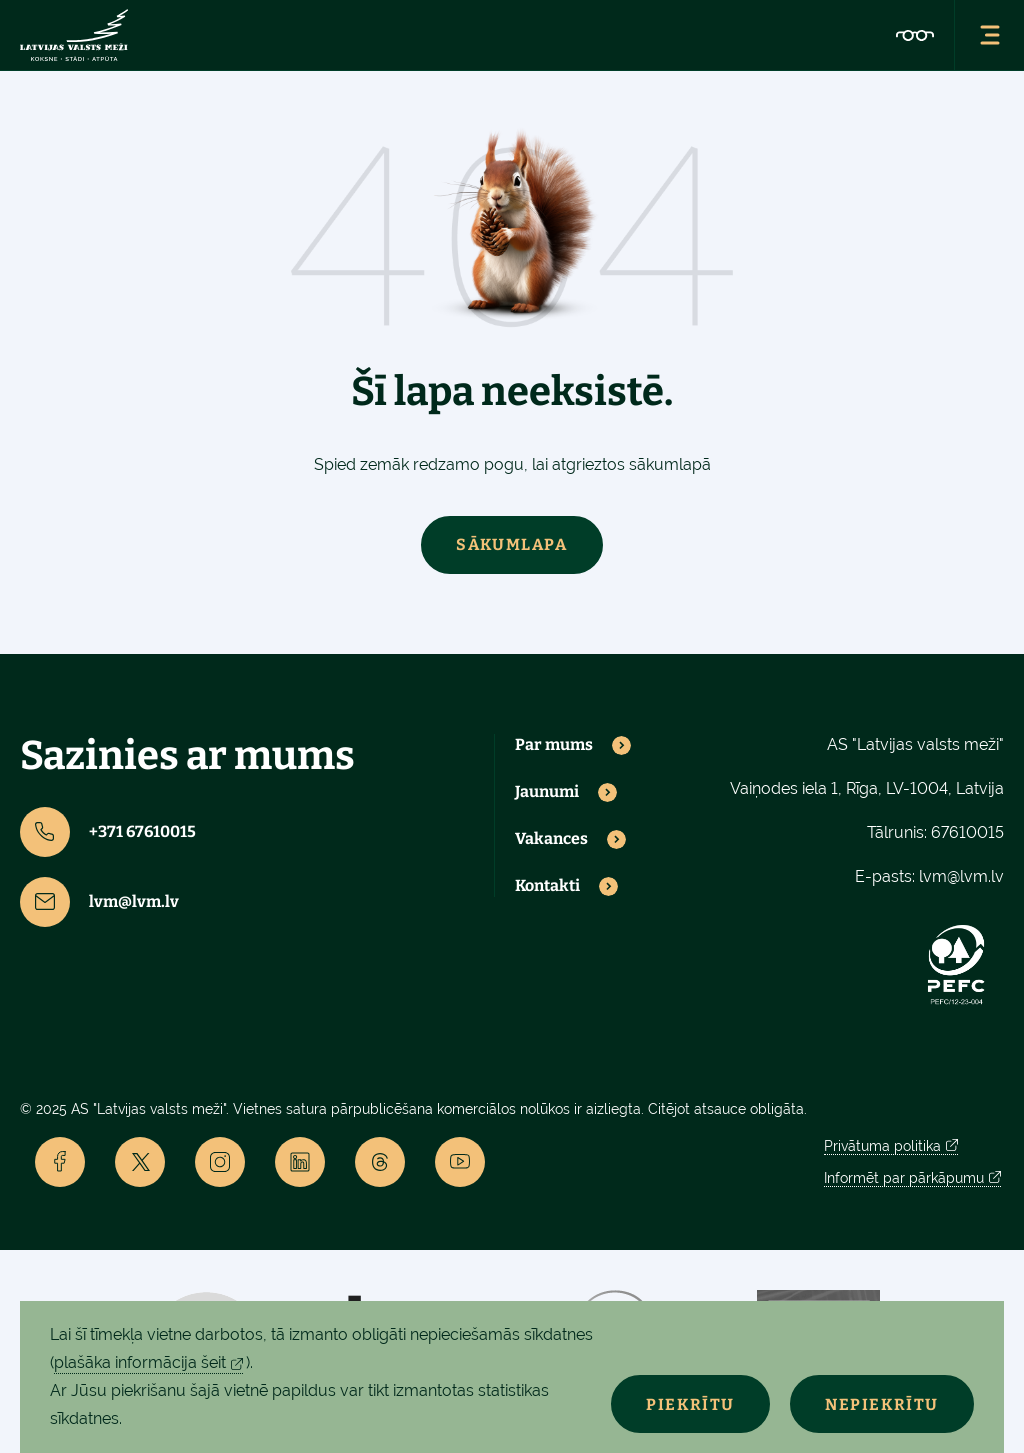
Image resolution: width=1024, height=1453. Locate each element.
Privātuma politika (882, 1146)
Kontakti (547, 886)
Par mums (554, 745)
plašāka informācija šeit (140, 1362)
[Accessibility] (915, 35)
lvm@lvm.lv (99, 902)
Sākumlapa (511, 544)
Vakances (551, 839)
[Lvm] (74, 35)
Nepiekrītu (882, 1404)
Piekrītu (690, 1404)
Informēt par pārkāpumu (904, 1178)
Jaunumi (547, 792)
